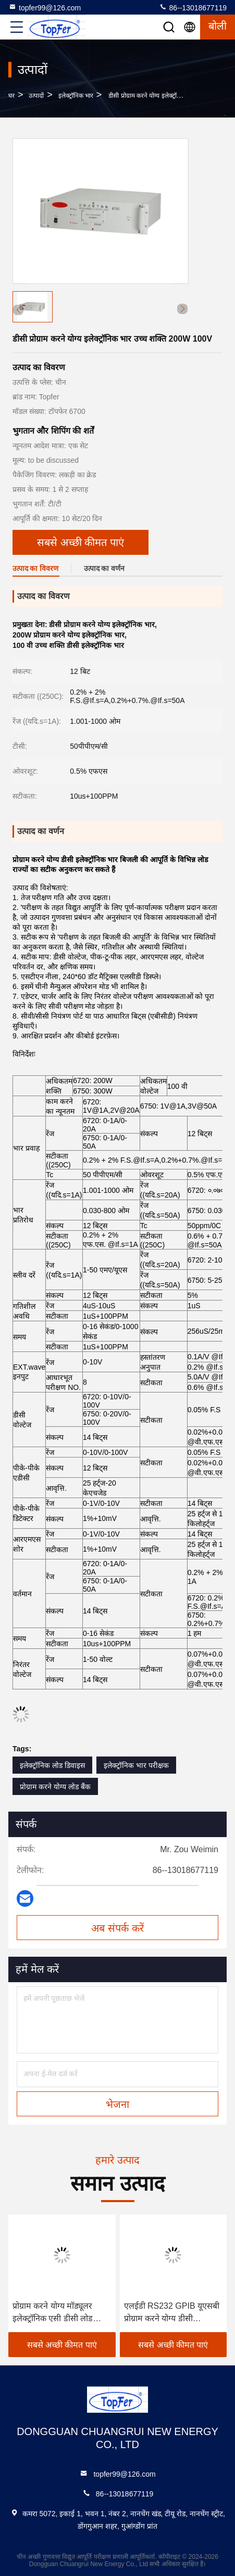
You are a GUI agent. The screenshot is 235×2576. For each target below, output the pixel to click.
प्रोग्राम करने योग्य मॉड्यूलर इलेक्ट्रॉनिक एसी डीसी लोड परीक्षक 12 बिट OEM (53, 2313)
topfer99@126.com (44, 7)
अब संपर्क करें (117, 1928)
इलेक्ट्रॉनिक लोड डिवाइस (52, 1765)
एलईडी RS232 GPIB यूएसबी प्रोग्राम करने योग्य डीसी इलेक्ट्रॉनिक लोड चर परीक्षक (172, 2313)
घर (11, 95)
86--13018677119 (193, 7)
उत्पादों (36, 95)
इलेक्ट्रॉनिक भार (75, 95)
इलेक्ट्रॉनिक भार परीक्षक (136, 1765)
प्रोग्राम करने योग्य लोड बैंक (55, 1787)
